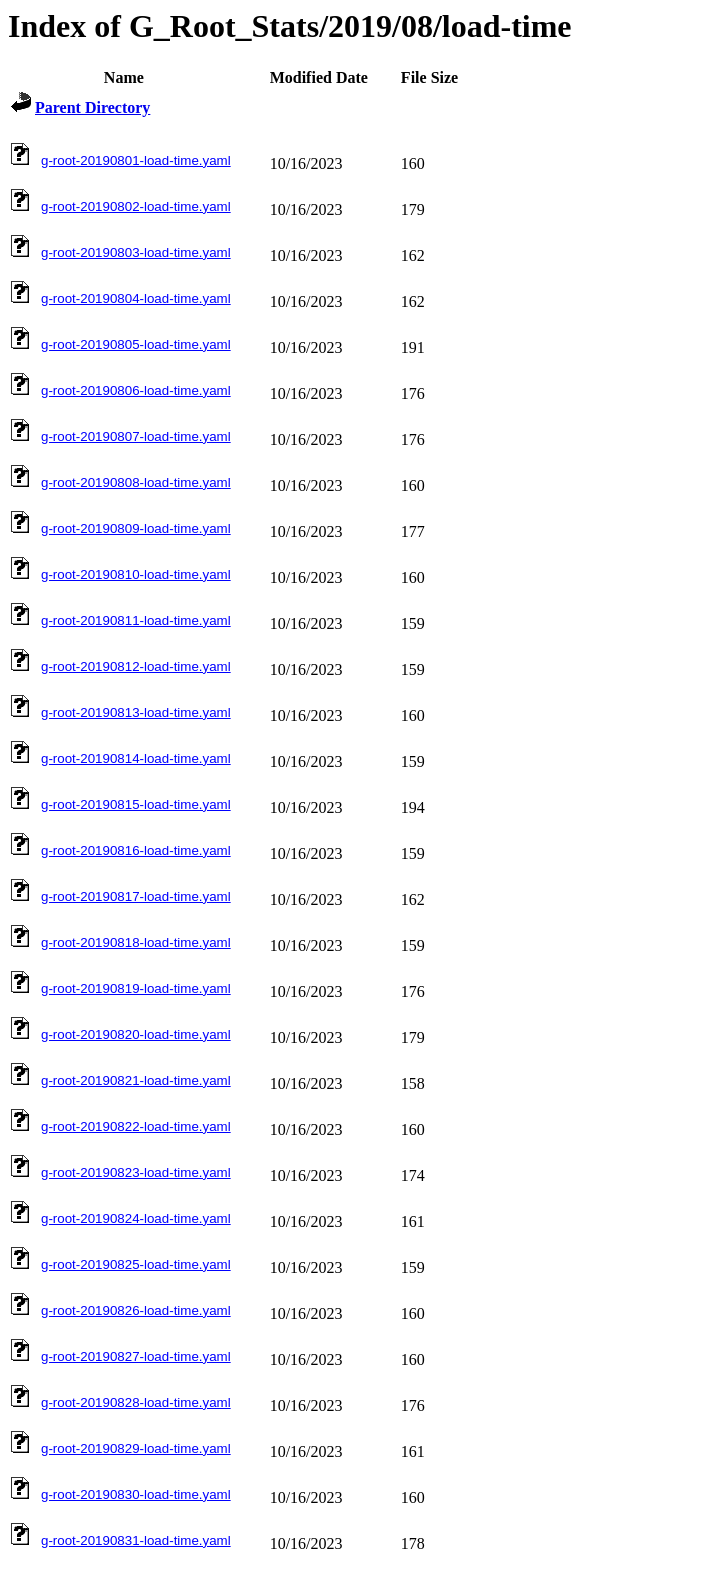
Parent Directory (92, 107)
